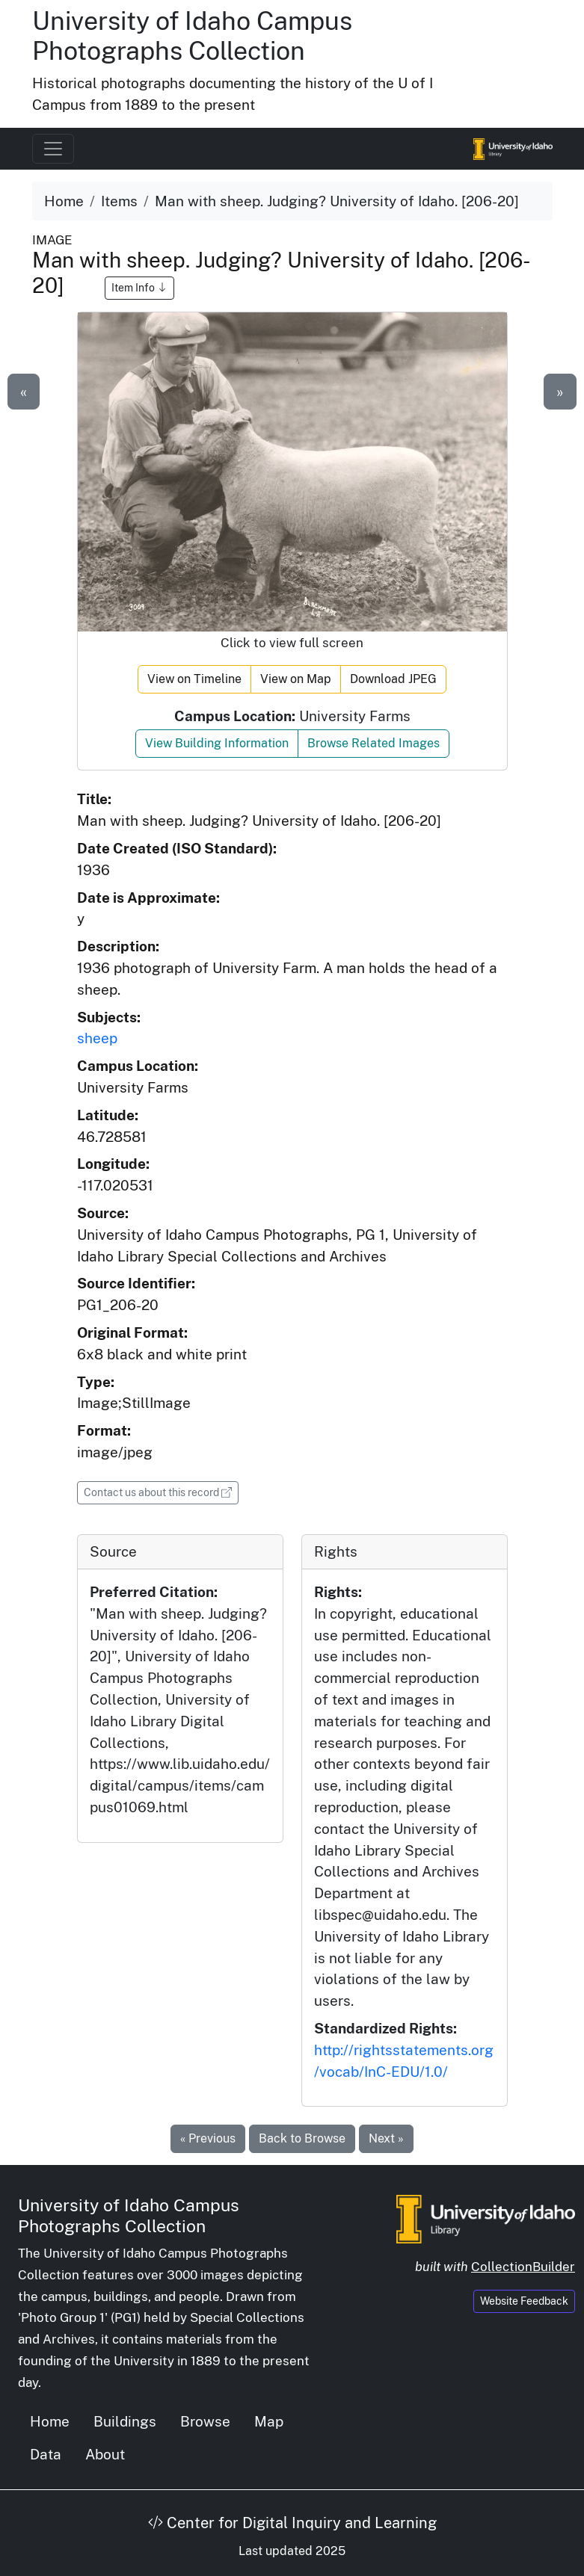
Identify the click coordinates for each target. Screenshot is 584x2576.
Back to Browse (302, 2138)
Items (119, 201)
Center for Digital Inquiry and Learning (292, 2523)
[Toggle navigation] (53, 149)
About (105, 2454)
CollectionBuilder (523, 2266)
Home (64, 201)
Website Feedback (524, 2301)
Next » (386, 2138)
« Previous (208, 2138)
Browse (205, 2421)
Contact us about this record (161, 1491)
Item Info (139, 288)
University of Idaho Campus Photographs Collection (192, 36)
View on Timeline (194, 679)
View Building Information (217, 743)
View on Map (295, 679)
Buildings (124, 2421)
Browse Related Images (373, 743)
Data (45, 2454)
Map (268, 2421)
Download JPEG (393, 679)
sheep (97, 1038)
